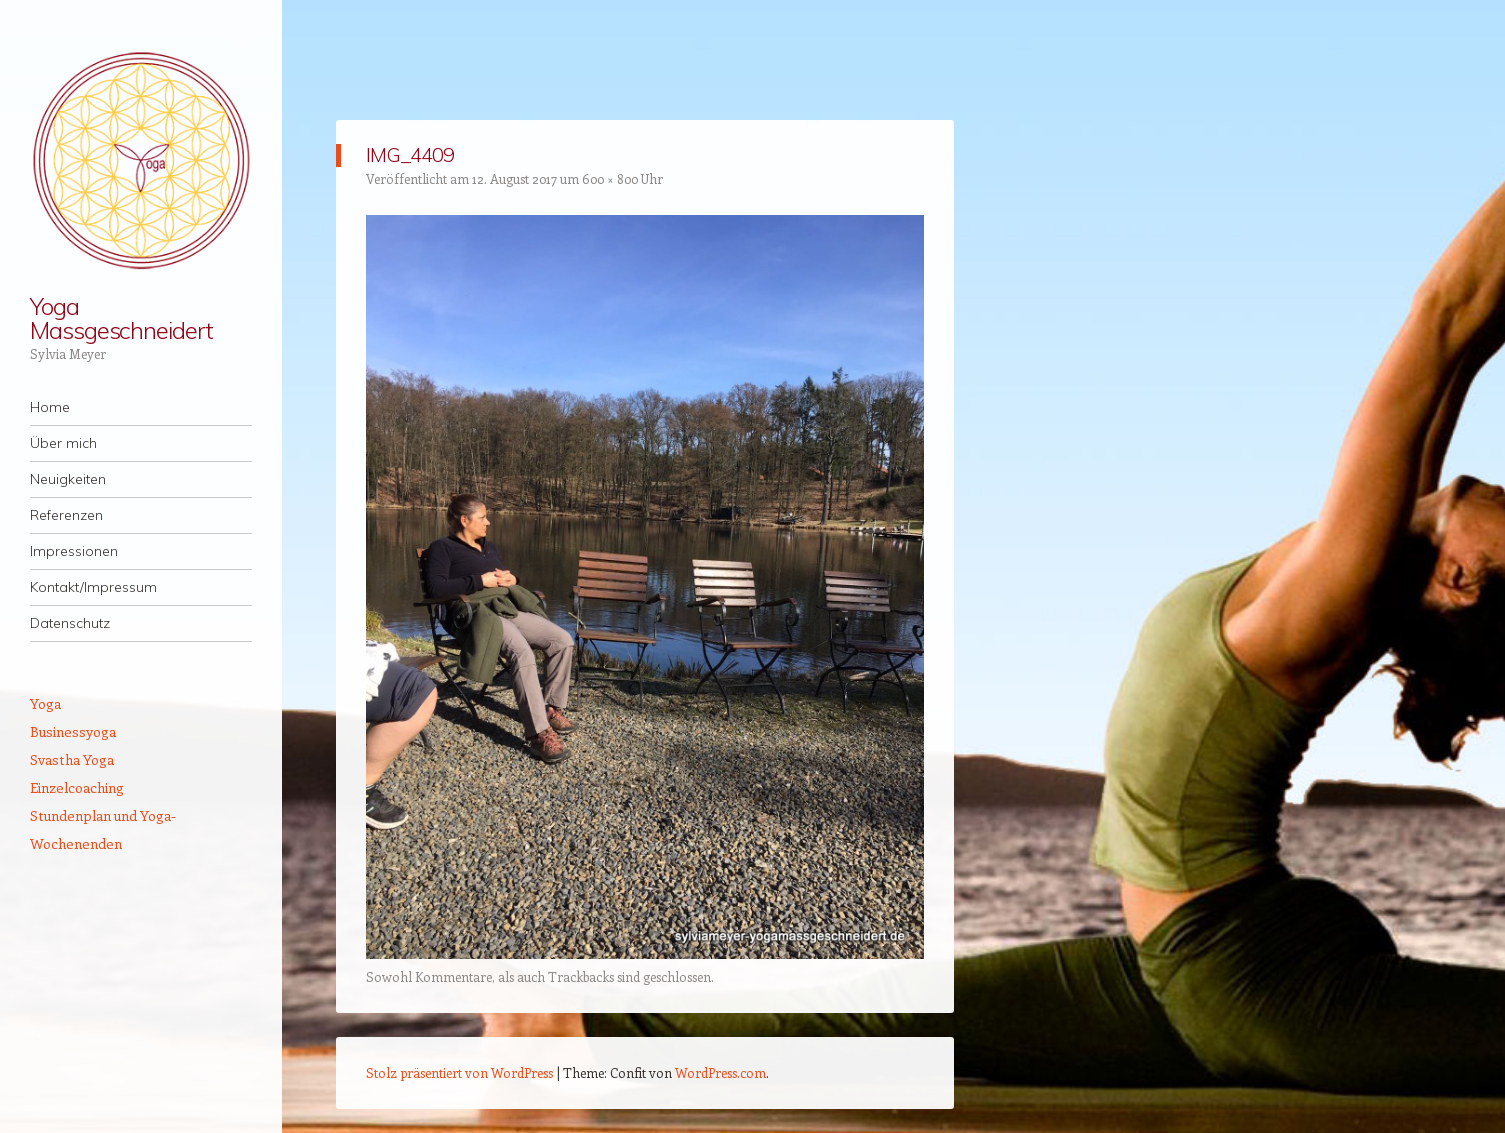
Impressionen (74, 551)
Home (50, 407)
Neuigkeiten (68, 479)
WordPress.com (720, 1072)
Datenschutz (70, 623)
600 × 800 (610, 178)
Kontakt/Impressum (93, 587)
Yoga (45, 703)
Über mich (63, 443)
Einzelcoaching (77, 787)
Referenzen (66, 515)
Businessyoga (73, 731)
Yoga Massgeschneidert (121, 318)
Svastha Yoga (72, 759)
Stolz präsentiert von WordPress (459, 1072)
